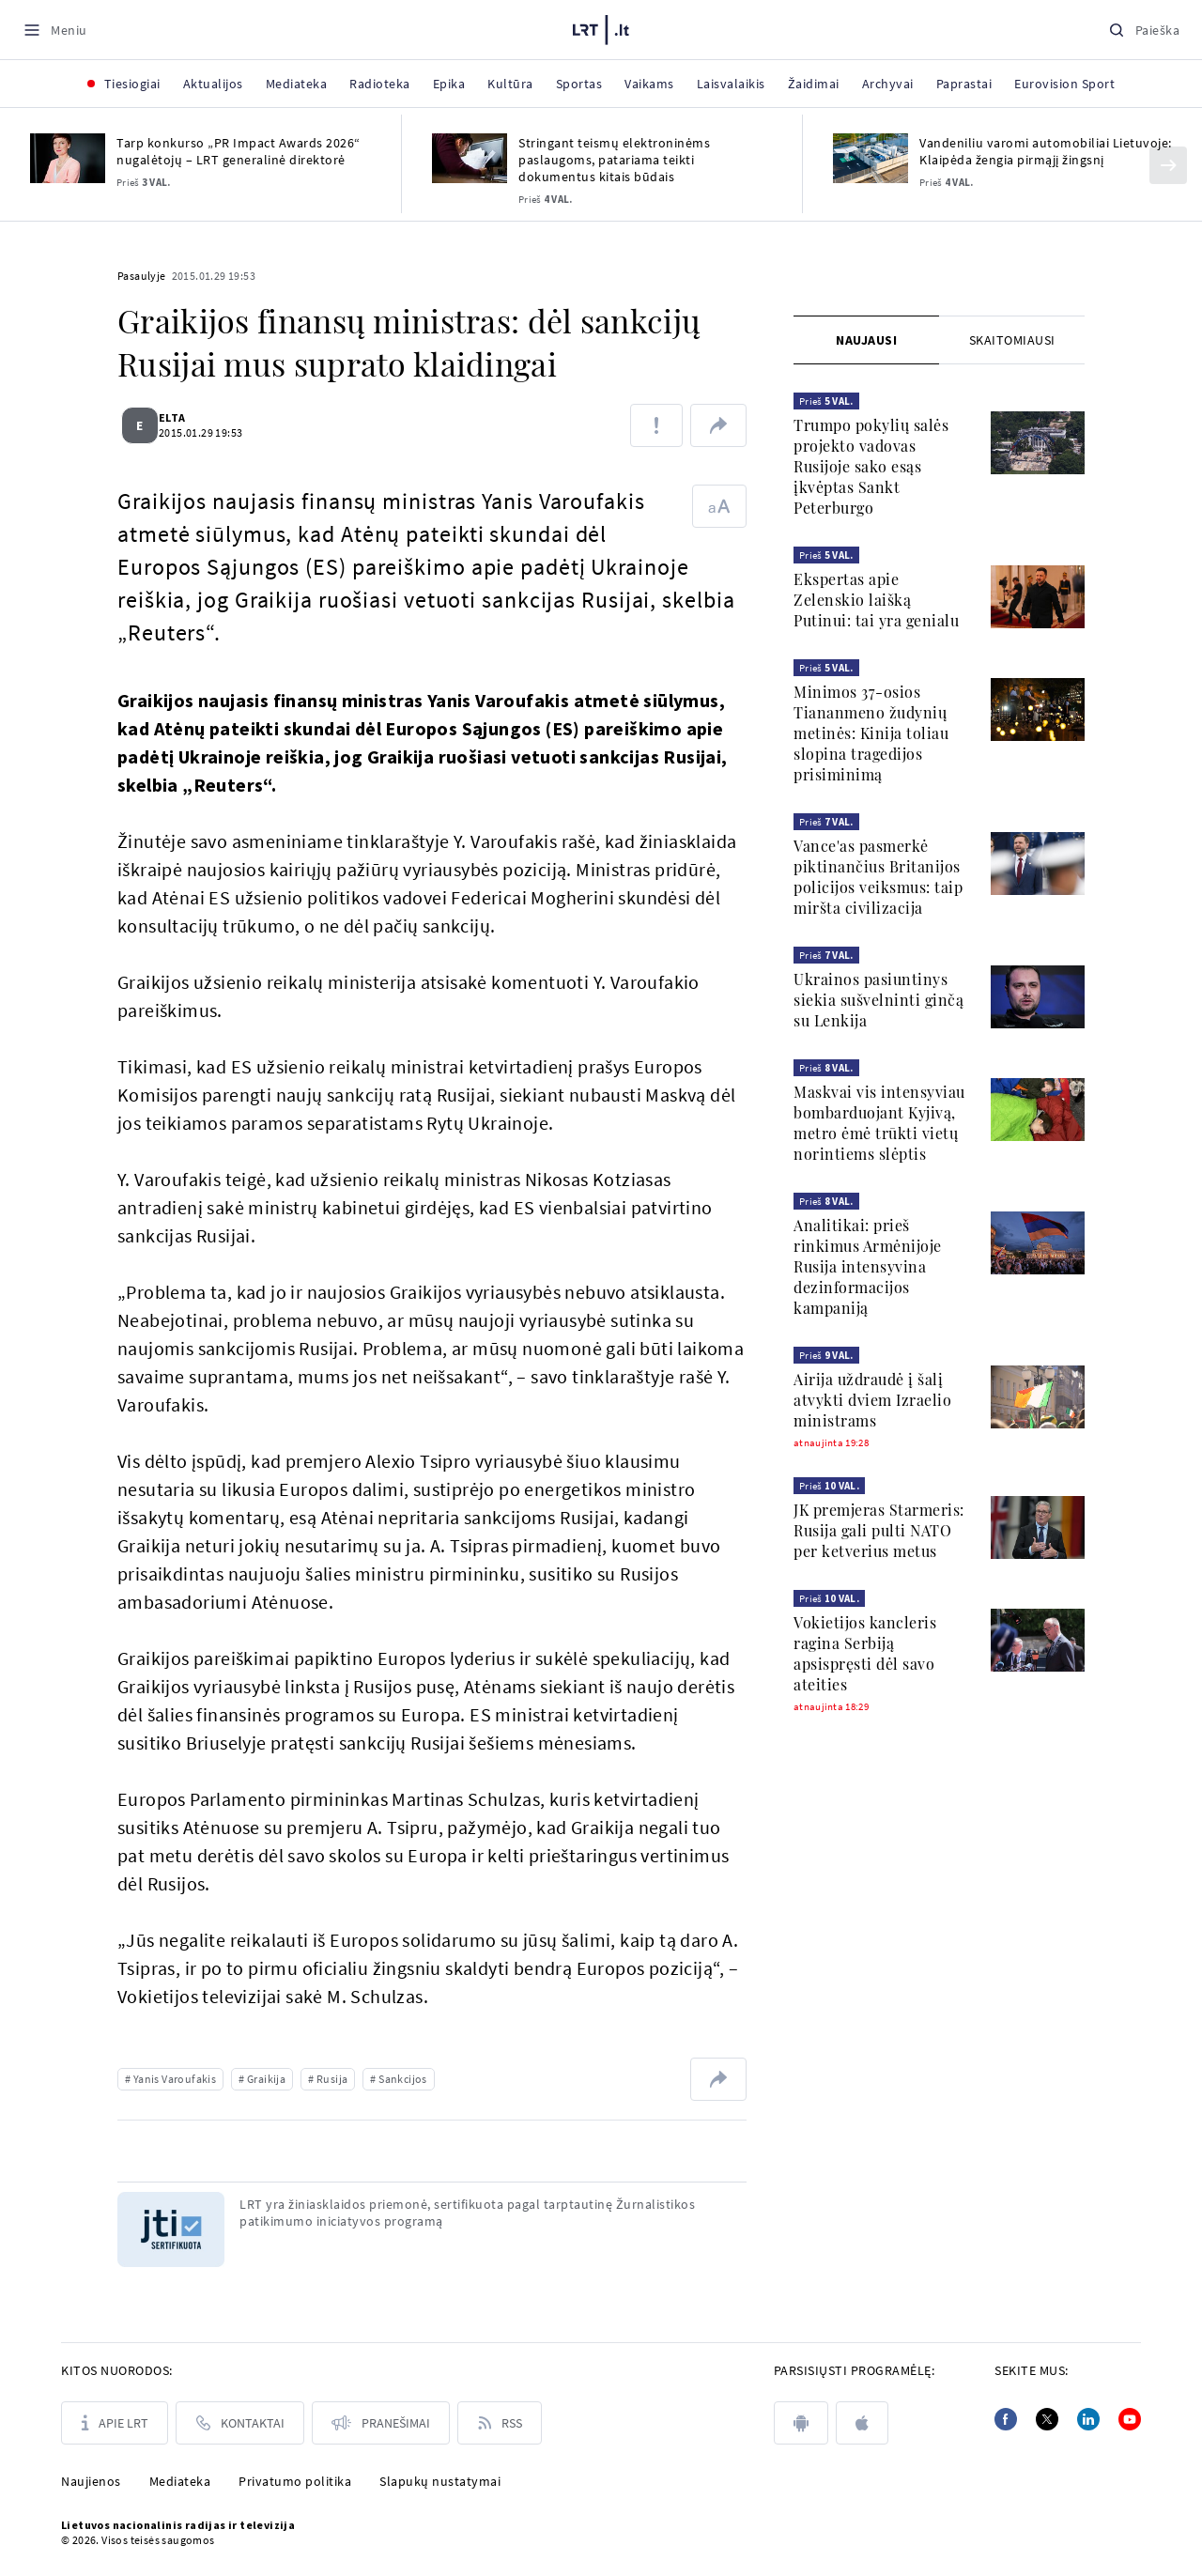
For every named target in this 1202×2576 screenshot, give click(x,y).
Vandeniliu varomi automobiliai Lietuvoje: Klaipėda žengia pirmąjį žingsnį (1045, 151)
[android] (801, 2423)
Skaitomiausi (1012, 340)
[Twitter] (1047, 2419)
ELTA (183, 417)
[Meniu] (55, 29)
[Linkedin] (1088, 2419)
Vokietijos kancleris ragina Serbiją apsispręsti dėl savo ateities (865, 1653)
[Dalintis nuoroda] (718, 425)
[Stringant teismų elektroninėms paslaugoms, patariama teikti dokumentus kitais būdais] (469, 158)
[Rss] (499, 2423)
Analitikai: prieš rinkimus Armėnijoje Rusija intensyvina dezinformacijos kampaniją (868, 1266)
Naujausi (866, 340)
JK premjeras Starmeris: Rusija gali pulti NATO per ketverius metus (879, 1530)
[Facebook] (1005, 2419)
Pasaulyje (141, 276)
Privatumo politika (295, 2481)
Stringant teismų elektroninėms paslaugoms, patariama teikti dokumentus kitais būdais (614, 159)
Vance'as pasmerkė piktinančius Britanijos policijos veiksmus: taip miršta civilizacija (878, 877)
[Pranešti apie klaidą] (656, 425)
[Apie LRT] (114, 2423)
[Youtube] (1129, 2419)
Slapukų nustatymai (440, 2481)
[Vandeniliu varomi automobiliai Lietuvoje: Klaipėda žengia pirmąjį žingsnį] (870, 158)
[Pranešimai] (381, 2423)
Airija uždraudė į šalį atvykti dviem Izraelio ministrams (872, 1399)
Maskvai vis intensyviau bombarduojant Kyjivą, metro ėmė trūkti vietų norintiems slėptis (879, 1123)
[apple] (862, 2423)
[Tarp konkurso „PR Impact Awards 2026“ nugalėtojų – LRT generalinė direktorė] (67, 158)
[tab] (866, 340)
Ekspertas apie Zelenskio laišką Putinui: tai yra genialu (876, 599)
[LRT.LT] (601, 27)
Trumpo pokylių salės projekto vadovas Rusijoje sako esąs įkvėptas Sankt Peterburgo (871, 466)
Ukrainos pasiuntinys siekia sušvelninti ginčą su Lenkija (878, 999)
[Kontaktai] (240, 2423)
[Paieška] (1144, 29)
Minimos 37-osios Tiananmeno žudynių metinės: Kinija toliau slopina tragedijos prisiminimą (871, 733)
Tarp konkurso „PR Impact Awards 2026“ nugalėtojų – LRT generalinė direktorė (238, 151)
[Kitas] (1168, 165)
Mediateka (180, 2481)
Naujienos (91, 2481)
